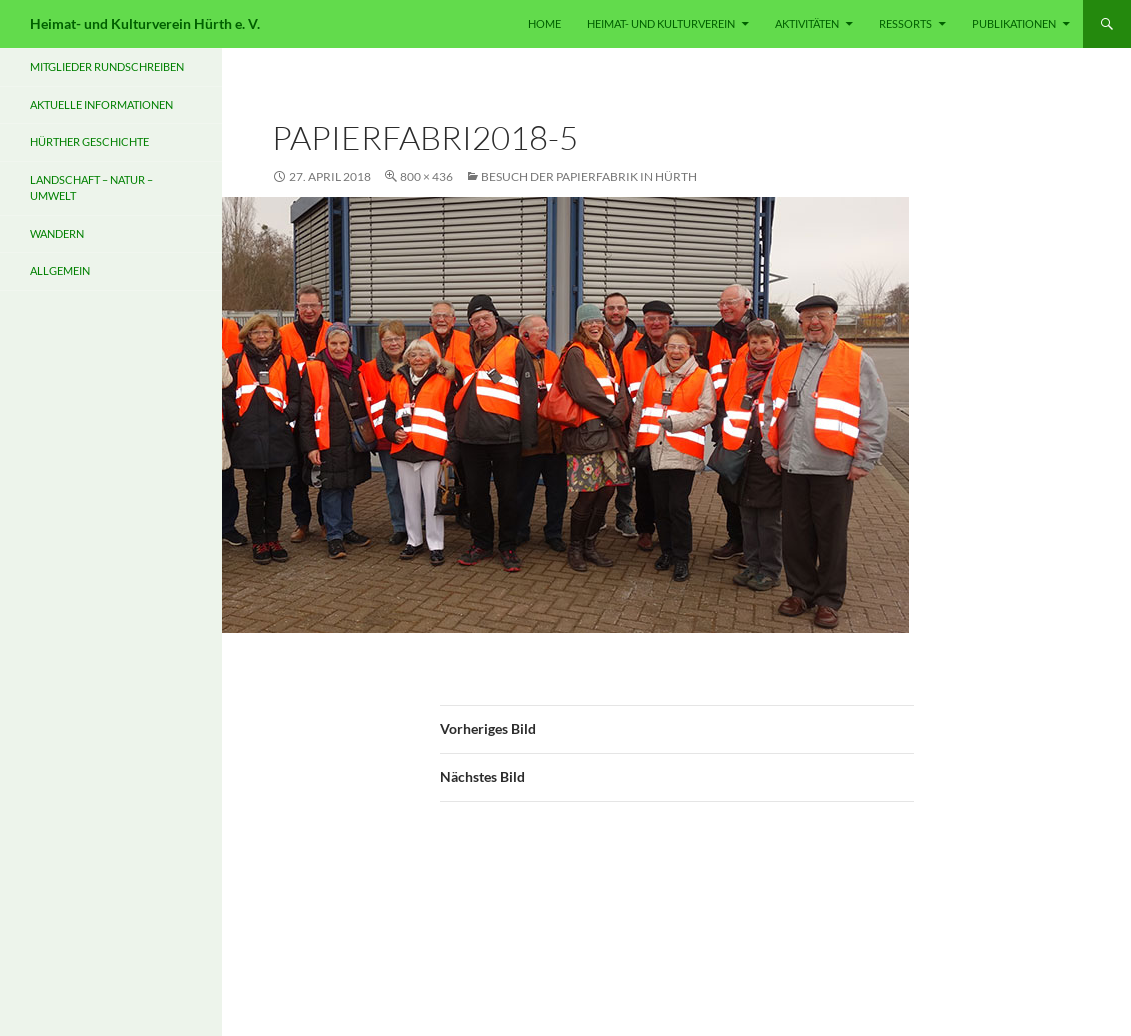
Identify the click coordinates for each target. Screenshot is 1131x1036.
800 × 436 (426, 176)
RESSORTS (905, 23)
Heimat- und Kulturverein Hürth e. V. (145, 23)
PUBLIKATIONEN (1014, 23)
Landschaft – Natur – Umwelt (91, 188)
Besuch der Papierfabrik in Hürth (589, 176)
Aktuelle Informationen (101, 104)
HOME (544, 23)
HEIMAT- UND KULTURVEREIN (661, 23)
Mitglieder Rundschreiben (107, 66)
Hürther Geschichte (89, 141)
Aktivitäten (807, 23)
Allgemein (60, 270)
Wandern (57, 233)
